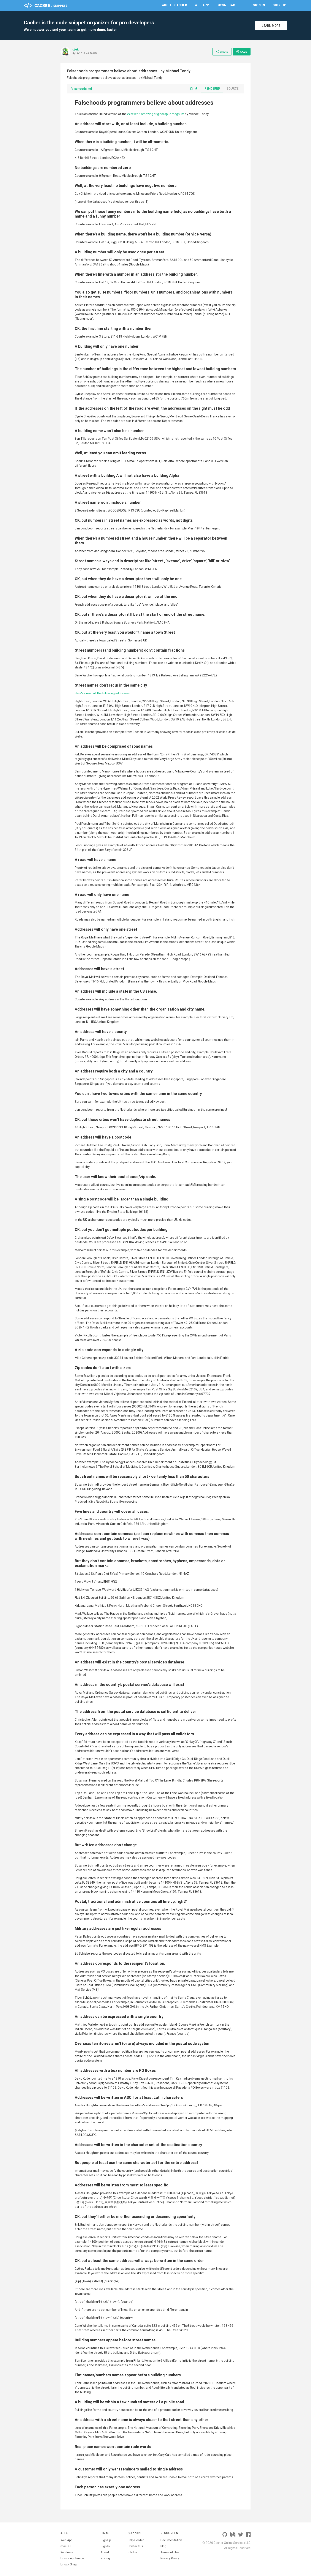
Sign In (259, 5)
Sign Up (279, 5)
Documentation (171, 2540)
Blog (163, 2546)
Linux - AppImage (72, 2558)
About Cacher (174, 5)
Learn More (271, 26)
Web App (202, 5)
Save (241, 51)
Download (226, 5)
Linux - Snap (68, 2564)
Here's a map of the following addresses (102, 693)
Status (132, 2552)
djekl (75, 49)
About (105, 2552)
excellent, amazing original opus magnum (155, 114)
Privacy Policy (169, 2558)
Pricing (105, 2558)
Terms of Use (169, 2552)
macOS (65, 2546)
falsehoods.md (81, 89)
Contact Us (135, 2546)
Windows (66, 2552)
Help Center (136, 2540)
